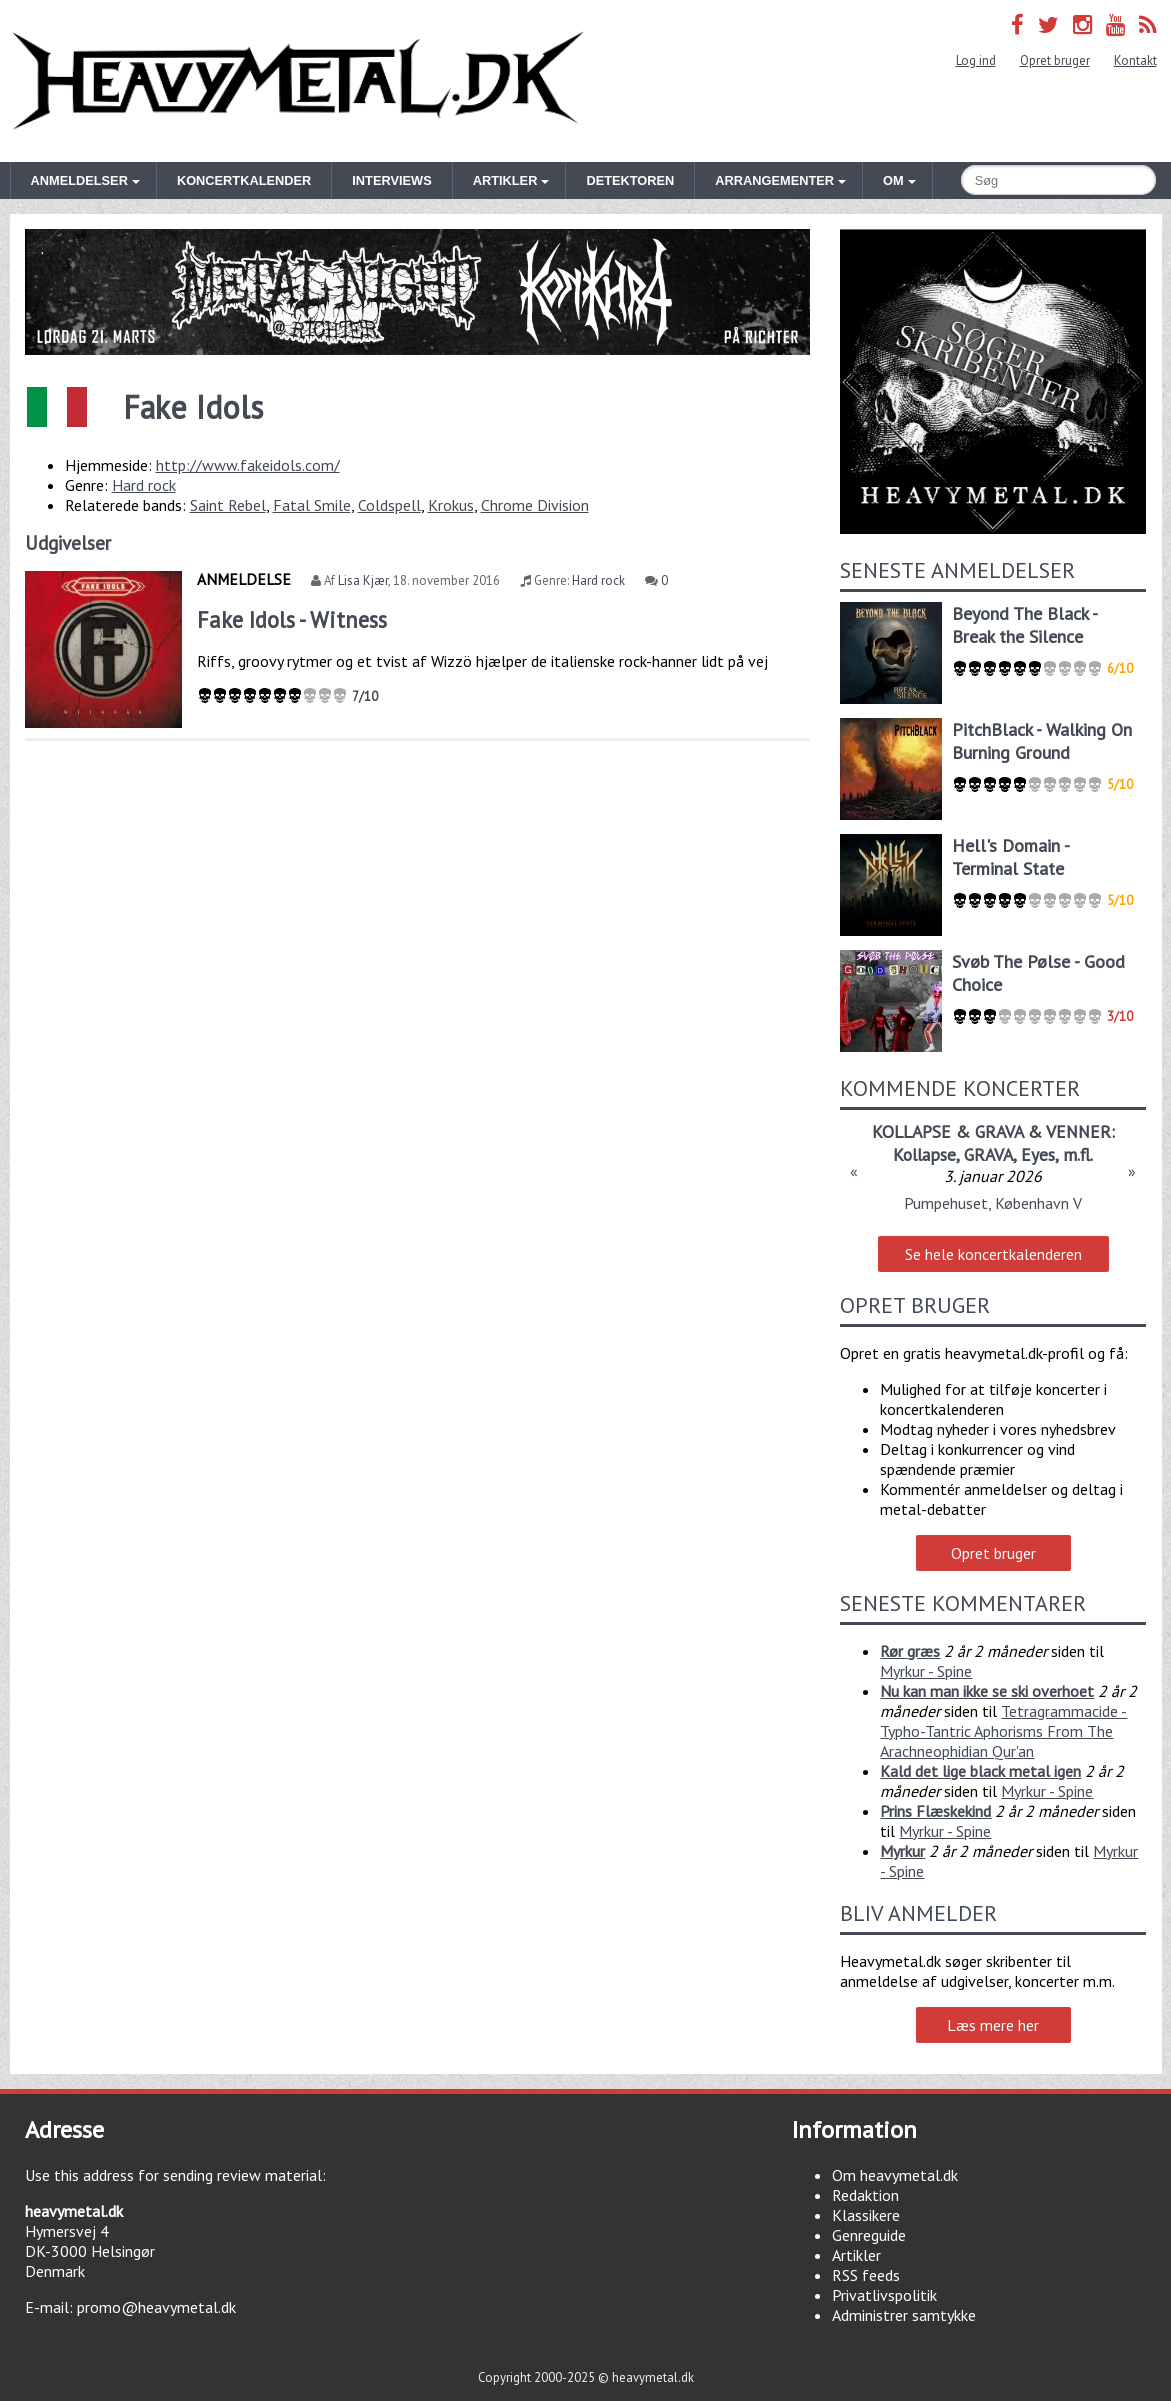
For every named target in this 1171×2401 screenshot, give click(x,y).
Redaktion (865, 2195)
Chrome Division (535, 505)
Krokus (451, 505)
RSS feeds (866, 2275)
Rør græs (910, 1651)
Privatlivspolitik (884, 2295)
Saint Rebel (228, 505)
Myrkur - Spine (926, 1671)
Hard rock (144, 485)
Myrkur (902, 1851)
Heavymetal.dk (298, 81)
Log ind (976, 60)
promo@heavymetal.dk (156, 2307)
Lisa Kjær (363, 580)
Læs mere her (993, 2025)
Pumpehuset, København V (993, 1203)
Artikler (856, 2255)
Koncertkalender (244, 180)
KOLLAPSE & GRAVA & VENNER (991, 1131)
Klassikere (866, 2215)
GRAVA (988, 1154)
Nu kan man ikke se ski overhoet (987, 1691)
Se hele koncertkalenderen (993, 1254)
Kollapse (924, 1154)
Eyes (1038, 1154)
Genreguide (869, 2235)
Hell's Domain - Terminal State (1010, 857)
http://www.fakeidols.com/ (248, 465)
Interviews (391, 180)
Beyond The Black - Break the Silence (1024, 625)
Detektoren (630, 180)
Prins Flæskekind (935, 1811)
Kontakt (1135, 60)
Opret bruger (1055, 60)
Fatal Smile (312, 505)
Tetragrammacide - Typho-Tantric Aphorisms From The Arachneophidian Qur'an (1003, 1731)
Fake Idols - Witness (292, 619)
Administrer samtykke (904, 2315)
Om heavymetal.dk (895, 2175)
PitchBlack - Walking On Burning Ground (1042, 741)
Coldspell (389, 505)
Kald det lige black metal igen (980, 1771)
